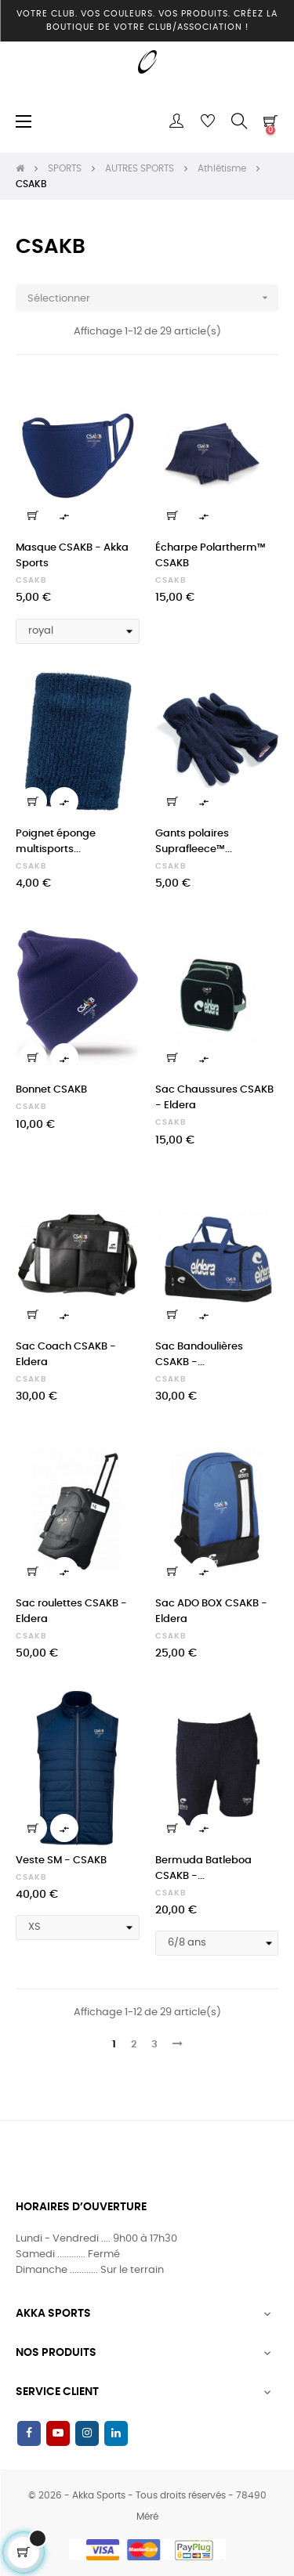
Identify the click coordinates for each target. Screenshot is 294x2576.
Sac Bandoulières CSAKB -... (199, 1354)
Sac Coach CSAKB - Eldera (66, 1354)
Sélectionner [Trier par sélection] (152, 298)
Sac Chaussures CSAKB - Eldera (214, 1098)
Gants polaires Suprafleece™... (193, 841)
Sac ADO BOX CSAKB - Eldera (211, 1611)
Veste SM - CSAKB (61, 1860)
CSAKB (31, 580)
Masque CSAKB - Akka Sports (72, 556)
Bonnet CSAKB (51, 1090)
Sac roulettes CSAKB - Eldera (71, 1611)
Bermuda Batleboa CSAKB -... (203, 1868)
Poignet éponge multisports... (56, 841)
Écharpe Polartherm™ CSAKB (210, 556)
